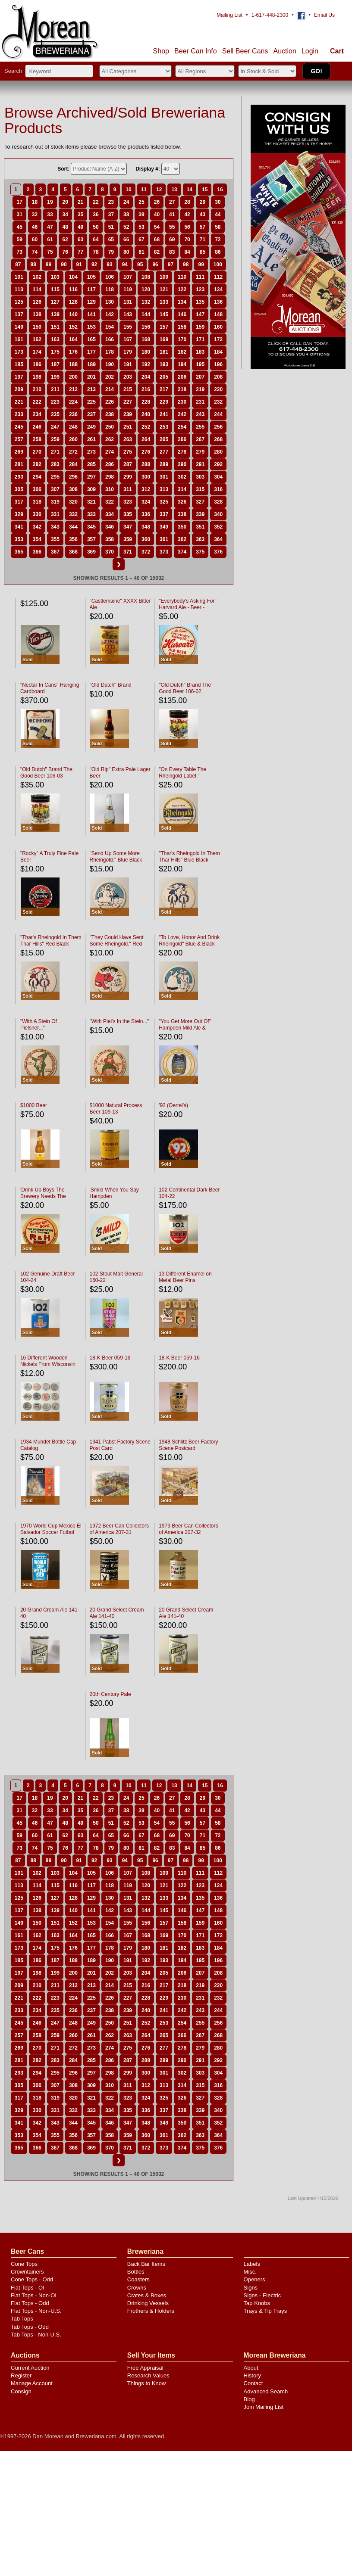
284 (73, 464)
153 (91, 327)
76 (65, 252)
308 (73, 489)
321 (91, 502)
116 (73, 289)
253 (164, 427)
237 (91, 414)
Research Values (148, 2375)
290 (182, 464)
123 (200, 289)
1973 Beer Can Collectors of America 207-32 (188, 1529)
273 (91, 452)
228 (145, 402)
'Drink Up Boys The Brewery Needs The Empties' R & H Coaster (47, 1196)
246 (37, 427)
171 (200, 339)
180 (145, 352)
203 (127, 377)
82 (157, 252)
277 (164, 452)
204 (145, 377)
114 (37, 289)
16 (220, 190)
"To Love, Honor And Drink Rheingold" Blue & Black (189, 940)
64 (95, 239)
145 (164, 314)
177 (91, 352)
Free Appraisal (145, 2367)
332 (73, 514)
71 (202, 239)
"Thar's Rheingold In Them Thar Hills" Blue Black (189, 856)
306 (37, 489)
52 (126, 227)
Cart (337, 51)
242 (182, 414)
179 (127, 352)
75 (50, 252)
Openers (254, 2279)
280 (218, 452)
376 (218, 552)
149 (19, 327)
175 (55, 352)
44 (217, 215)
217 (164, 389)
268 (218, 439)
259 (55, 439)
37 (111, 215)
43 (202, 215)
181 (164, 352)
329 (19, 514)
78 (95, 252)
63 (80, 239)
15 (204, 190)
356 (73, 539)
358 (109, 539)
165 (91, 339)
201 (91, 377)
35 (80, 215)
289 (164, 464)
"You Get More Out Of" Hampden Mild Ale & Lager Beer (185, 1027)
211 (55, 389)
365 (19, 552)
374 (182, 552)
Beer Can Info (195, 51)
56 (187, 227)
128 (73, 302)
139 (55, 314)
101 (19, 277)
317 (19, 502)
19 (50, 202)
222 (37, 402)
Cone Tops (24, 2264)
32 (35, 215)
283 (55, 464)
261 (91, 439)
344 (73, 527)
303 (200, 477)
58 (217, 227)
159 (200, 327)
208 (218, 377)
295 (55, 477)
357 (91, 539)
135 (200, 302)
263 (127, 439)
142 (109, 314)
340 (218, 514)
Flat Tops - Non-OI (34, 2295)
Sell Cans (245, 51)
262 (109, 439)
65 (111, 239)
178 (109, 352)
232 (218, 402)
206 (182, 377)
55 (172, 227)
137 (19, 314)
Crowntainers (27, 2271)
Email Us (324, 15)
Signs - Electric (262, 2295)
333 (91, 514)
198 (37, 377)
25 (141, 202)
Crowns (136, 2287)
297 (91, 477)
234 (37, 414)
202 (109, 377)
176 (73, 352)
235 (55, 414)
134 (182, 302)
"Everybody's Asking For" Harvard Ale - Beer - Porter (188, 607)
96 (155, 264)
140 (73, 314)
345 (91, 527)
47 (50, 227)
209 (19, 389)
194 (182, 364)
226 (109, 402)
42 (187, 215)
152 (73, 327)
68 (157, 239)
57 (202, 227)
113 (19, 289)
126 (37, 302)
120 (145, 289)
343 (55, 527)
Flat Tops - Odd (30, 2303)
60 (35, 239)
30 (217, 202)
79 (111, 252)
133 (164, 302)
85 (202, 252)
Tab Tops (22, 2318)
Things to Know (146, 2383)
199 (55, 377)
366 (37, 552)
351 (200, 527)
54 (157, 227)
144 (145, 314)
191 (127, 364)
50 (95, 227)
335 (127, 514)
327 (200, 502)
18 (35, 202)
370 (109, 552)
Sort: (63, 169)
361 (164, 539)
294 (37, 477)
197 (19, 377)
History (252, 2375)
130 (109, 302)
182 (182, 352)
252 (145, 427)
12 (159, 190)
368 (73, 552)
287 (127, 464)
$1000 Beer (33, 1105)
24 (126, 202)
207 (200, 377)
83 (172, 252)
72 (217, 239)
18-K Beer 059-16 (110, 1358)
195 (200, 364)
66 (126, 239)
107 (127, 277)
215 (127, 389)
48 (65, 227)
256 (218, 427)
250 (109, 427)
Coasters (138, 2279)
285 (91, 464)
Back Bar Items (146, 2264)
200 (73, 377)
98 (186, 264)
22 (95, 202)
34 (65, 215)
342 (37, 527)
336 (145, 514)
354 (37, 539)
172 (218, 339)
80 (126, 252)
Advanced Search (266, 2391)
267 (200, 439)
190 (109, 364)
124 (218, 289)
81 (141, 252)
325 (164, 502)
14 (189, 190)
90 (63, 264)
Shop (161, 51)
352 (218, 527)
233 (19, 414)
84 (187, 252)
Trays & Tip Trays (265, 2311)
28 (187, 202)
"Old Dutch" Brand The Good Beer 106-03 (46, 772)
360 (145, 539)
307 (55, 489)
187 (55, 364)
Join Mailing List (264, 2407)
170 (182, 339)
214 (109, 389)
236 (73, 414)
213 (91, 389)
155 (127, 327)
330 (37, 514)
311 (127, 489)
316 (218, 489)
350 (182, 527)
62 (65, 239)
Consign (21, 2391)
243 (200, 414)
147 (200, 314)
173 (19, 352)
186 (37, 364)
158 (182, 327)
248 (73, 427)
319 (55, 502)
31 (19, 215)
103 (55, 277)
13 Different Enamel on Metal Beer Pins (185, 1277)
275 (127, 452)
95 (140, 264)
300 (145, 477)
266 (182, 439)
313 (164, 489)
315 (200, 489)
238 (109, 414)
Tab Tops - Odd (30, 2327)
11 (144, 190)
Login (310, 51)
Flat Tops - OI (27, 2287)
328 (218, 502)
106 (109, 277)
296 (73, 477)
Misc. (250, 2271)
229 (164, 402)
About (251, 2367)
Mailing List (229, 15)
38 (126, 215)
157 (164, 327)
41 (172, 215)
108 (145, 277)
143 (127, 314)
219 (200, 389)
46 (35, 227)
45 (19, 227)
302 (182, 477)
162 (37, 339)
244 (218, 414)
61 (50, 239)
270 (37, 452)
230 (182, 402)
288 (145, 464)
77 (80, 252)
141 (91, 314)
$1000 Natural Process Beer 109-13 (116, 1108)
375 (200, 552)
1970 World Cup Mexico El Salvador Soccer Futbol (51, 1529)
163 (55, 339)
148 (218, 314)
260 (73, 439)
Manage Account (32, 2383)
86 (217, 252)
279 (200, 452)
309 (91, 489)
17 (19, 202)
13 (174, 190)
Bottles (136, 2271)
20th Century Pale (110, 1694)
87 (18, 264)
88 (33, 264)
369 (91, 552)
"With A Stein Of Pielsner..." (38, 1024)
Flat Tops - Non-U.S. (36, 2311)
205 (164, 377)
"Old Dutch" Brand (111, 685)
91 (79, 264)
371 (127, 552)
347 (127, 527)
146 (182, 314)
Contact (253, 2383)
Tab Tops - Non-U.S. (36, 2334)
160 (218, 327)
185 (19, 364)
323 (127, 502)
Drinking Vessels (148, 2303)
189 (91, 364)
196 (218, 364)
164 (73, 339)
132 (145, 302)
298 (109, 477)
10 (128, 190)
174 (37, 352)
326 (182, 502)
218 (182, 389)
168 (145, 339)
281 (19, 464)
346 (109, 527)
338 (182, 514)
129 (91, 302)
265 (164, 439)
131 (127, 302)
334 (109, 514)
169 (164, 339)
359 (127, 539)
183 (200, 352)
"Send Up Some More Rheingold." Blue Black (116, 856)
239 (127, 414)
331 (55, 514)
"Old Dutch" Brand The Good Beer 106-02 (185, 688)
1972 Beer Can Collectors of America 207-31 (119, 1529)
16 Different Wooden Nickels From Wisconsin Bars (47, 1364)
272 (73, 452)
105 (91, 277)
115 (55, 289)
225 (91, 402)
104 (73, 277)
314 (182, 489)
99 (201, 264)
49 (80, 227)
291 (200, 464)
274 (109, 452)
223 (55, 402)
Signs (251, 2287)
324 (145, 502)
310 (109, 489)
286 (109, 464)
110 (182, 277)
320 (73, 502)
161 (19, 339)
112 (218, 277)
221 (19, 402)
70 (187, 239)
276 (145, 452)
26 (157, 202)
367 (55, 552)
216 (145, 389)
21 (80, 202)
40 (157, 215)
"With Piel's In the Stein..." (119, 1021)
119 (127, 289)
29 (202, 202)
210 (37, 389)
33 (50, 215)
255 (200, 427)
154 (109, 327)
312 (145, 489)
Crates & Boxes (146, 2295)
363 (200, 539)
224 (73, 402)
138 (37, 314)
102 (37, 277)
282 (37, 464)
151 (55, 327)
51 (111, 227)
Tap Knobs (257, 2303)
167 (127, 339)
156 (145, 327)
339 (200, 514)
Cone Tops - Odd (32, 2279)
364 (218, 539)
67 (141, 239)
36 (95, 215)
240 (145, 414)
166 (109, 339)
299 (127, 477)
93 (109, 264)
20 (65, 202)
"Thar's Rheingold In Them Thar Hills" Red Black (51, 940)
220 (218, 389)
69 (172, 239)
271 (55, 452)
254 (182, 427)
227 (127, 402)
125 (19, 302)
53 (141, 227)
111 (200, 277)
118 (109, 289)
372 (145, 552)
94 (125, 264)
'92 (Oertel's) (173, 1105)
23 (111, 202)
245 (19, 427)
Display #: (147, 169)
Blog (249, 2399)
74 (35, 252)
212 (73, 389)
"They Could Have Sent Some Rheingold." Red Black (117, 943)
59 (19, 239)
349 (164, 527)
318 (37, 502)
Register (21, 2375)
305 (19, 489)
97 (170, 264)
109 (164, 277)
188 (73, 364)
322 (109, 502)
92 (94, 264)
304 (218, 477)
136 (218, 302)
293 (19, 477)
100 (218, 264)
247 (55, 427)
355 (55, 539)
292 (218, 464)
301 (164, 477)
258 (37, 439)
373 (164, 552)
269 (19, 452)
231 (200, 402)
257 (19, 439)
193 (164, 364)
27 (172, 202)
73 (19, 252)
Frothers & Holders (150, 2311)
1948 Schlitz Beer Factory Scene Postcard (188, 1445)
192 (145, 364)
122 (182, 289)
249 (91, 427)
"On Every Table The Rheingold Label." (182, 772)
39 (141, 215)
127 (55, 302)
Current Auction (30, 2367)
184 (218, 352)
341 (19, 527)
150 (37, 327)
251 (127, 427)
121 (164, 289)
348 (145, 527)
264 (145, 439)
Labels (252, 2264)
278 (182, 452)
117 (91, 289)
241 (164, 414)
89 (48, 264)
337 (164, 514)
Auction (284, 51)
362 (182, 539)
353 (19, 539)
